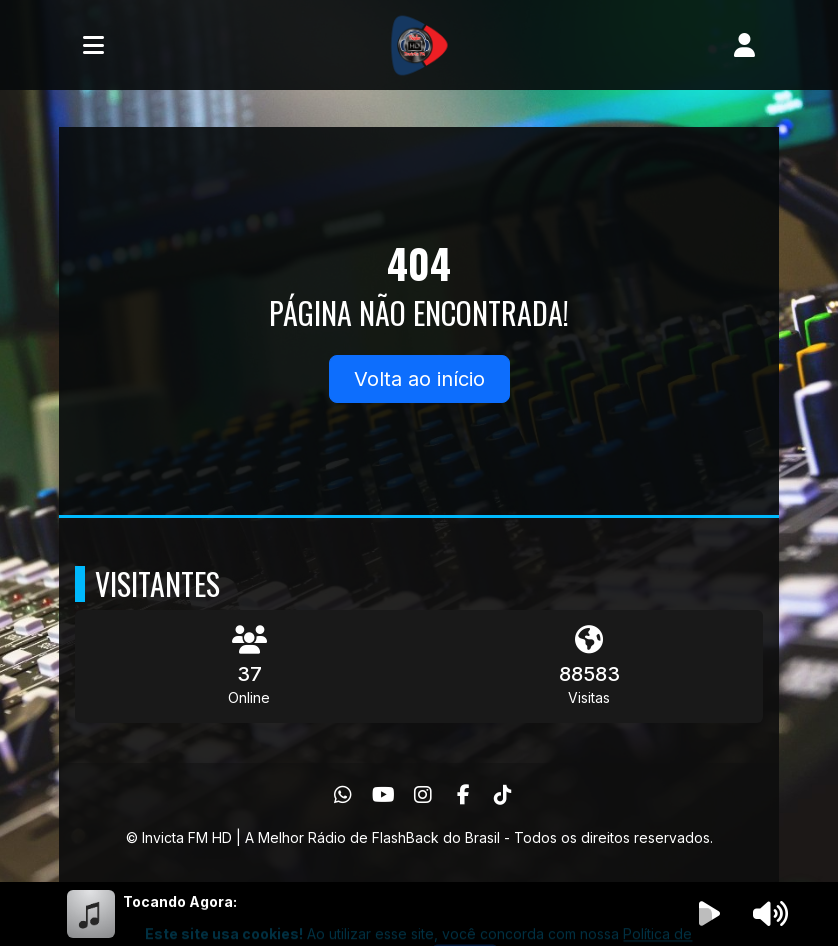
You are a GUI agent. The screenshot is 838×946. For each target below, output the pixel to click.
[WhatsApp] (343, 795)
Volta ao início (419, 379)
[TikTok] (503, 795)
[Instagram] (423, 795)
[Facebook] (463, 795)
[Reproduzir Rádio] (710, 914)
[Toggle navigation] (93, 45)
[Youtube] (383, 795)
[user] (744, 45)
